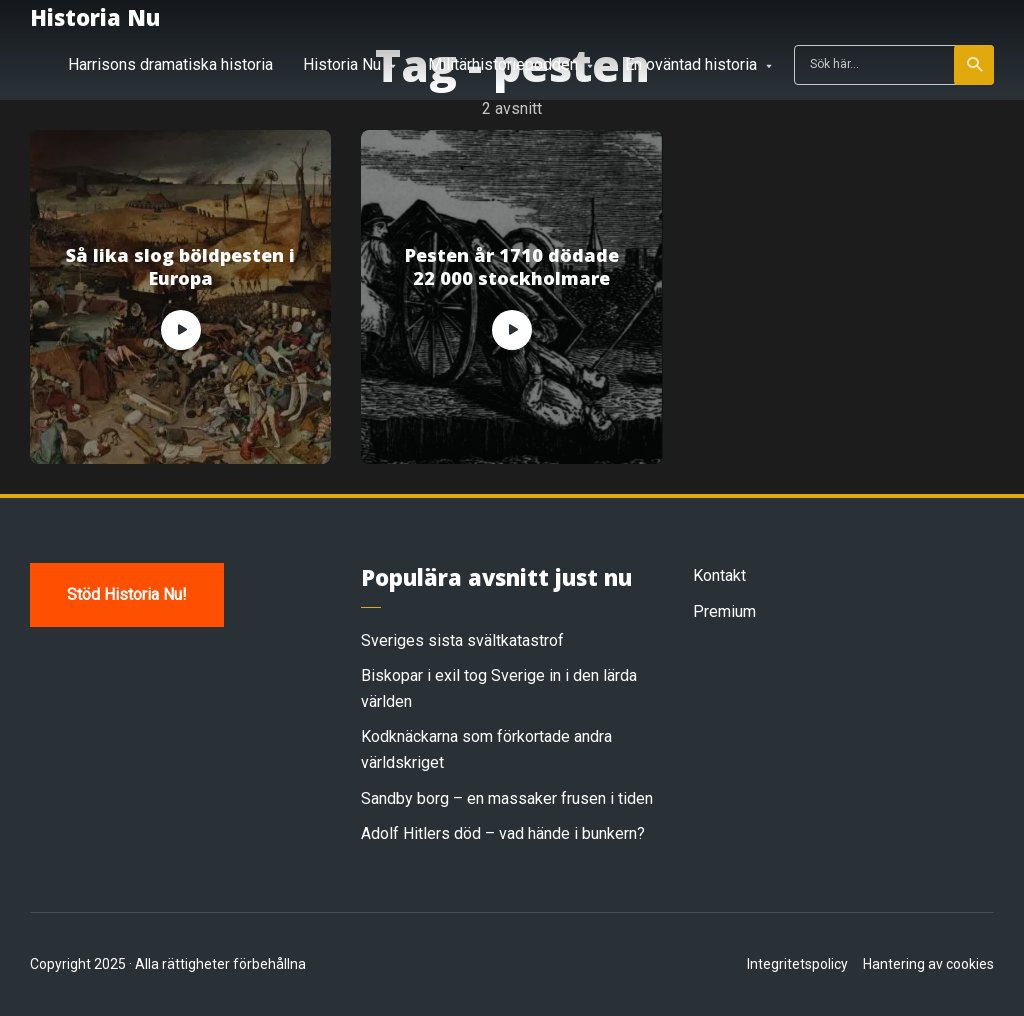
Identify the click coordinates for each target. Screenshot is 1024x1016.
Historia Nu (95, 17)
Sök (975, 65)
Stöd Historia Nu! (127, 594)
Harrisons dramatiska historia (170, 64)
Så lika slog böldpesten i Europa (180, 267)
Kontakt (719, 575)
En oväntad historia (691, 64)
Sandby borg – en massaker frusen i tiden (507, 798)
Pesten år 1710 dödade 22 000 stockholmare (512, 267)
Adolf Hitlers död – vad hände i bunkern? (503, 833)
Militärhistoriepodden (503, 64)
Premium (724, 611)
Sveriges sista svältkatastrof (462, 640)
